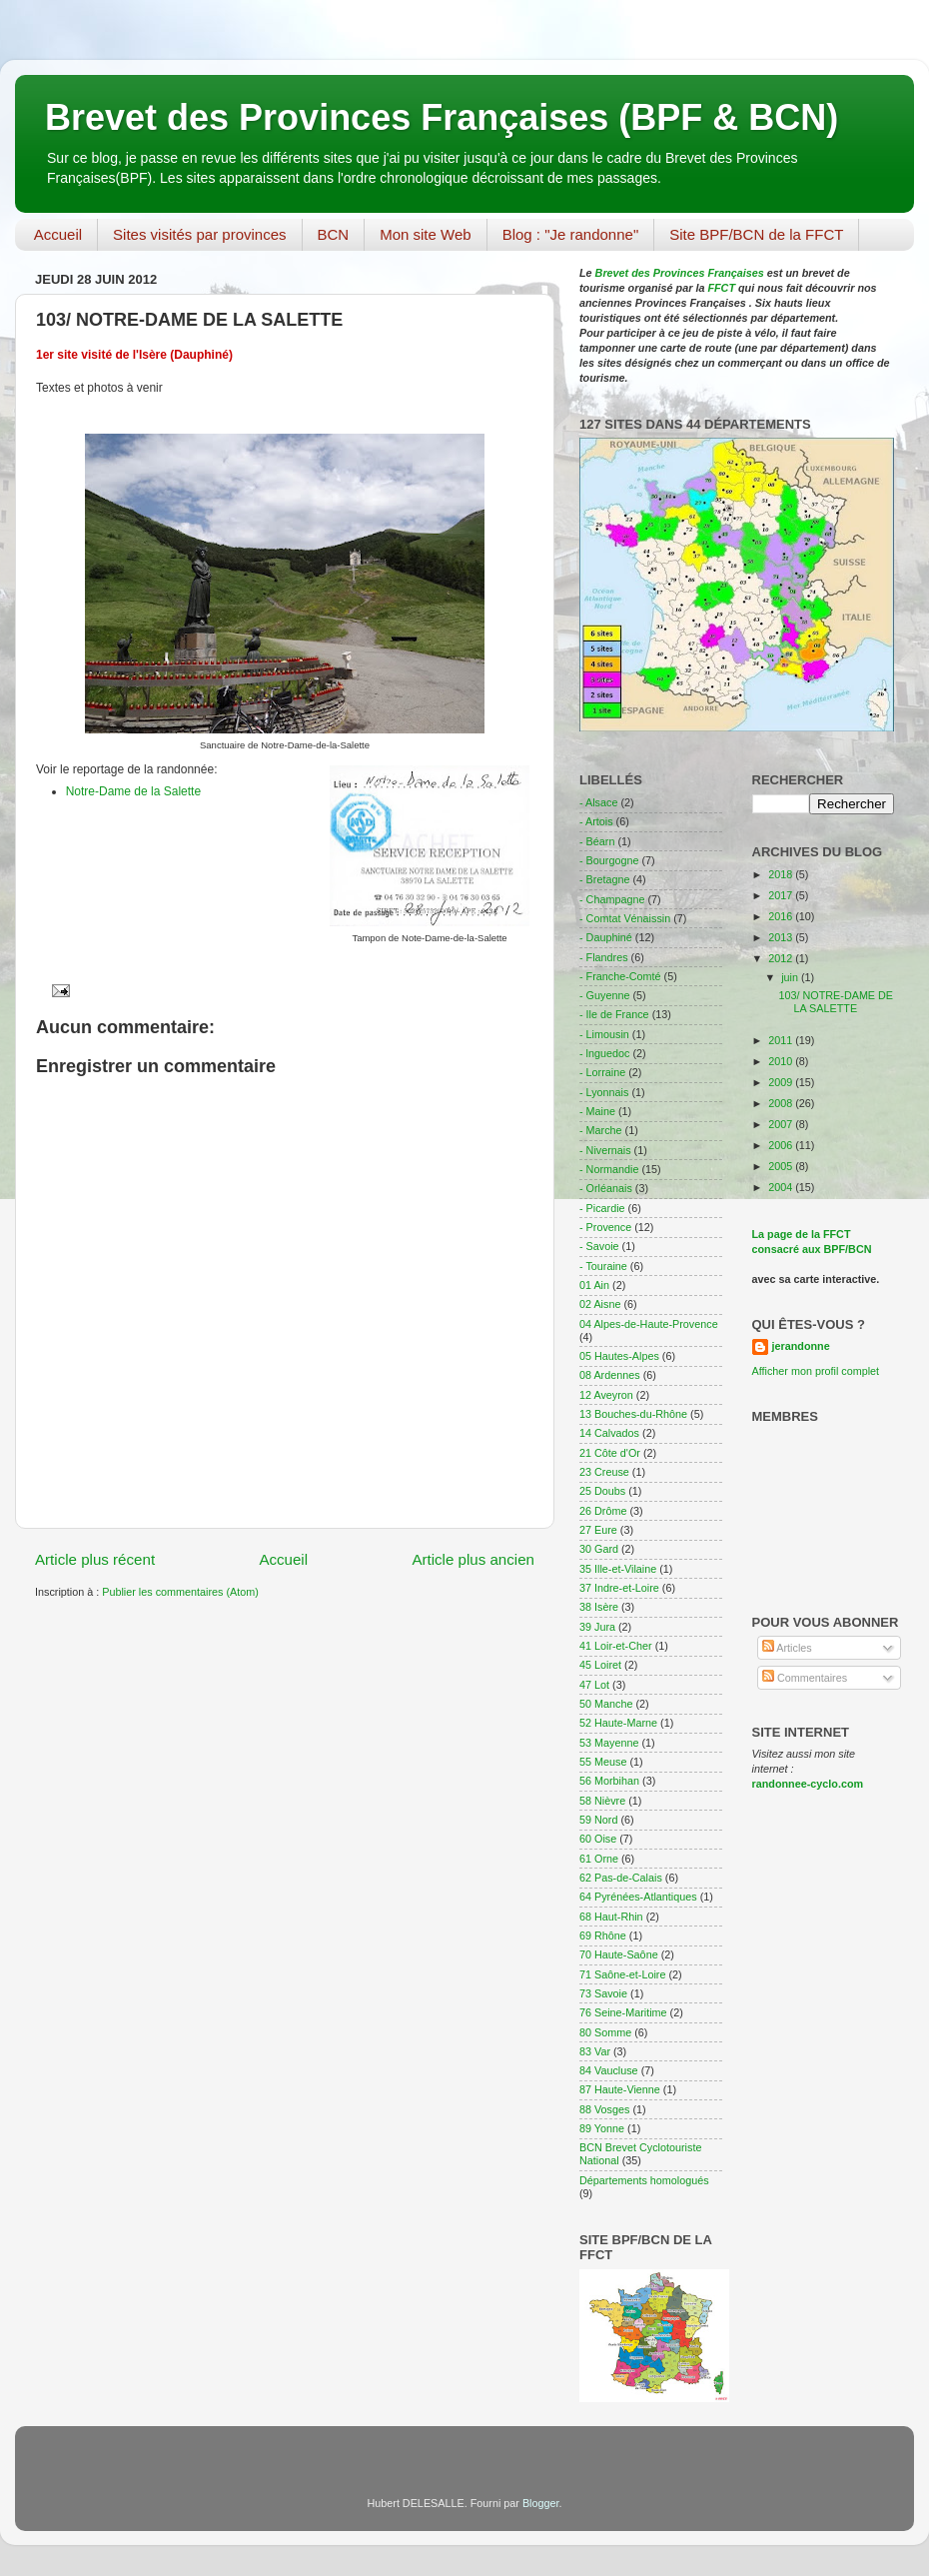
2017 (781, 895)
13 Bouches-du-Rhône (633, 1414)
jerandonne (801, 1346)
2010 (781, 1061)
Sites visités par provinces (199, 234)
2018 (781, 874)
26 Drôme (602, 1511)
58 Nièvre (602, 1801)
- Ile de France (614, 1014)
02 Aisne (599, 1304)
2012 (781, 958)
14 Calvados (609, 1433)
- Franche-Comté (620, 976)
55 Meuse (602, 1762)
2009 (781, 1082)
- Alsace (598, 802)
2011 (781, 1040)
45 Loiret (600, 1665)
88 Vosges (604, 2109)
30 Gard (598, 1549)
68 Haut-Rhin (611, 1917)
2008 (781, 1103)
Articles (787, 1648)
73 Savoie (603, 1993)
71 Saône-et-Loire (622, 1974)
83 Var (594, 2051)
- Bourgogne (608, 860)
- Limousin (604, 1034)
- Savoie (599, 1246)
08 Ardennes (609, 1375)
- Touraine (603, 1266)
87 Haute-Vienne (619, 2089)
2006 (781, 1145)
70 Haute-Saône (618, 1954)
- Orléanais (605, 1188)
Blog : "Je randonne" (570, 234)
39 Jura (597, 1627)
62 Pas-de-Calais (620, 1878)
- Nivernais (605, 1150)
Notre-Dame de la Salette (133, 791)
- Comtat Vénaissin (624, 918)
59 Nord (598, 1820)
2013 (781, 937)
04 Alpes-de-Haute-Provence (648, 1324)
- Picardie (602, 1208)
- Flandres (603, 957)
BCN (334, 234)
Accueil (58, 234)
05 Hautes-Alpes (619, 1356)
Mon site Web (425, 234)
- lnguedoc (604, 1053)
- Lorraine (602, 1072)
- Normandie (608, 1169)
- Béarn (596, 841)
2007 (781, 1124)
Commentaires (804, 1678)
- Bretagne (604, 879)
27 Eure (598, 1530)
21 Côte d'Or (609, 1453)
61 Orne (598, 1859)
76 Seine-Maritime (623, 2012)
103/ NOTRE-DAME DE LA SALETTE (835, 1001)
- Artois (596, 821)
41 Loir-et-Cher (615, 1646)
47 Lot (594, 1685)
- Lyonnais (603, 1092)
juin (791, 977)
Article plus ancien (473, 1559)
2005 (781, 1166)
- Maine (597, 1111)
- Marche (600, 1130)
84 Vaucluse (608, 2070)
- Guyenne (604, 995)
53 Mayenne (608, 1743)
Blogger (540, 2503)
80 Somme (605, 2032)
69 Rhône (602, 1935)
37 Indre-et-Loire (619, 1588)
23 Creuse (604, 1472)
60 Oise (597, 1839)
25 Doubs (602, 1491)
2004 (781, 1187)
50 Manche (605, 1704)
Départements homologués (644, 2180)
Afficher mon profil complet (816, 1371)
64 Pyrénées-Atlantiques (638, 1897)
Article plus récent (95, 1559)
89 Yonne (601, 2128)
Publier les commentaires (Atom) (180, 1592)
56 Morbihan (609, 1781)
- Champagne (611, 899)
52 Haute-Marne (618, 1723)
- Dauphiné (605, 937)
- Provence (605, 1227)
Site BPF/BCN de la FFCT (756, 234)
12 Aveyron (606, 1395)
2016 (781, 916)
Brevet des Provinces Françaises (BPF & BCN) (441, 117)
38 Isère (598, 1607)
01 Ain (594, 1285)
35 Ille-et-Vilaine (617, 1569)
